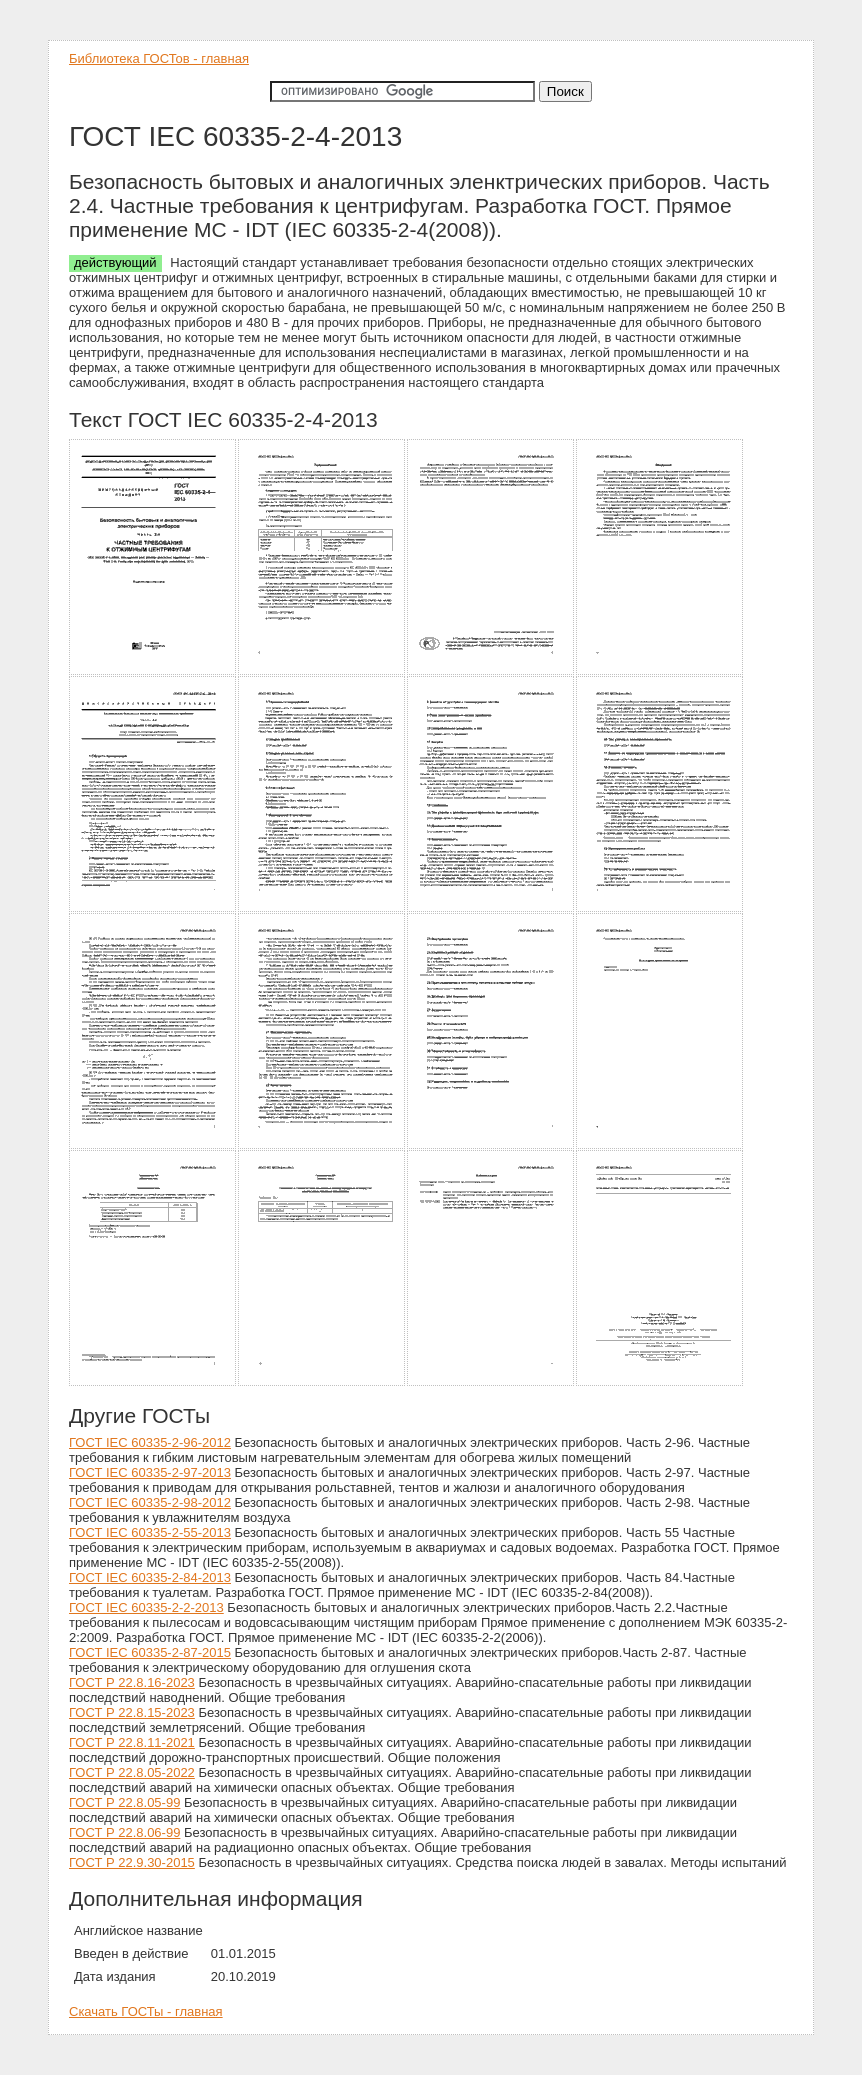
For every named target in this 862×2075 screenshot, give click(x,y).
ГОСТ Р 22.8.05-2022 (132, 1772)
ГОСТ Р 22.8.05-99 (124, 1802)
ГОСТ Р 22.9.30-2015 (132, 1862)
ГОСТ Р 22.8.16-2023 (132, 1682)
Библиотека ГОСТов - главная (159, 58)
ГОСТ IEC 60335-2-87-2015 (150, 1652)
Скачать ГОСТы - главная (146, 2011)
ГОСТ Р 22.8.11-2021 (132, 1742)
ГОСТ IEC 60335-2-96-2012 (150, 1442)
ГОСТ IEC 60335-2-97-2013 (150, 1472)
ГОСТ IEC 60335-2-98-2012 (150, 1502)
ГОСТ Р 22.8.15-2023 (132, 1712)
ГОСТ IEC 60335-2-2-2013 (146, 1607)
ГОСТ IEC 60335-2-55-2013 (150, 1532)
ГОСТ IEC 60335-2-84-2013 (150, 1577)
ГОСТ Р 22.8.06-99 (124, 1832)
